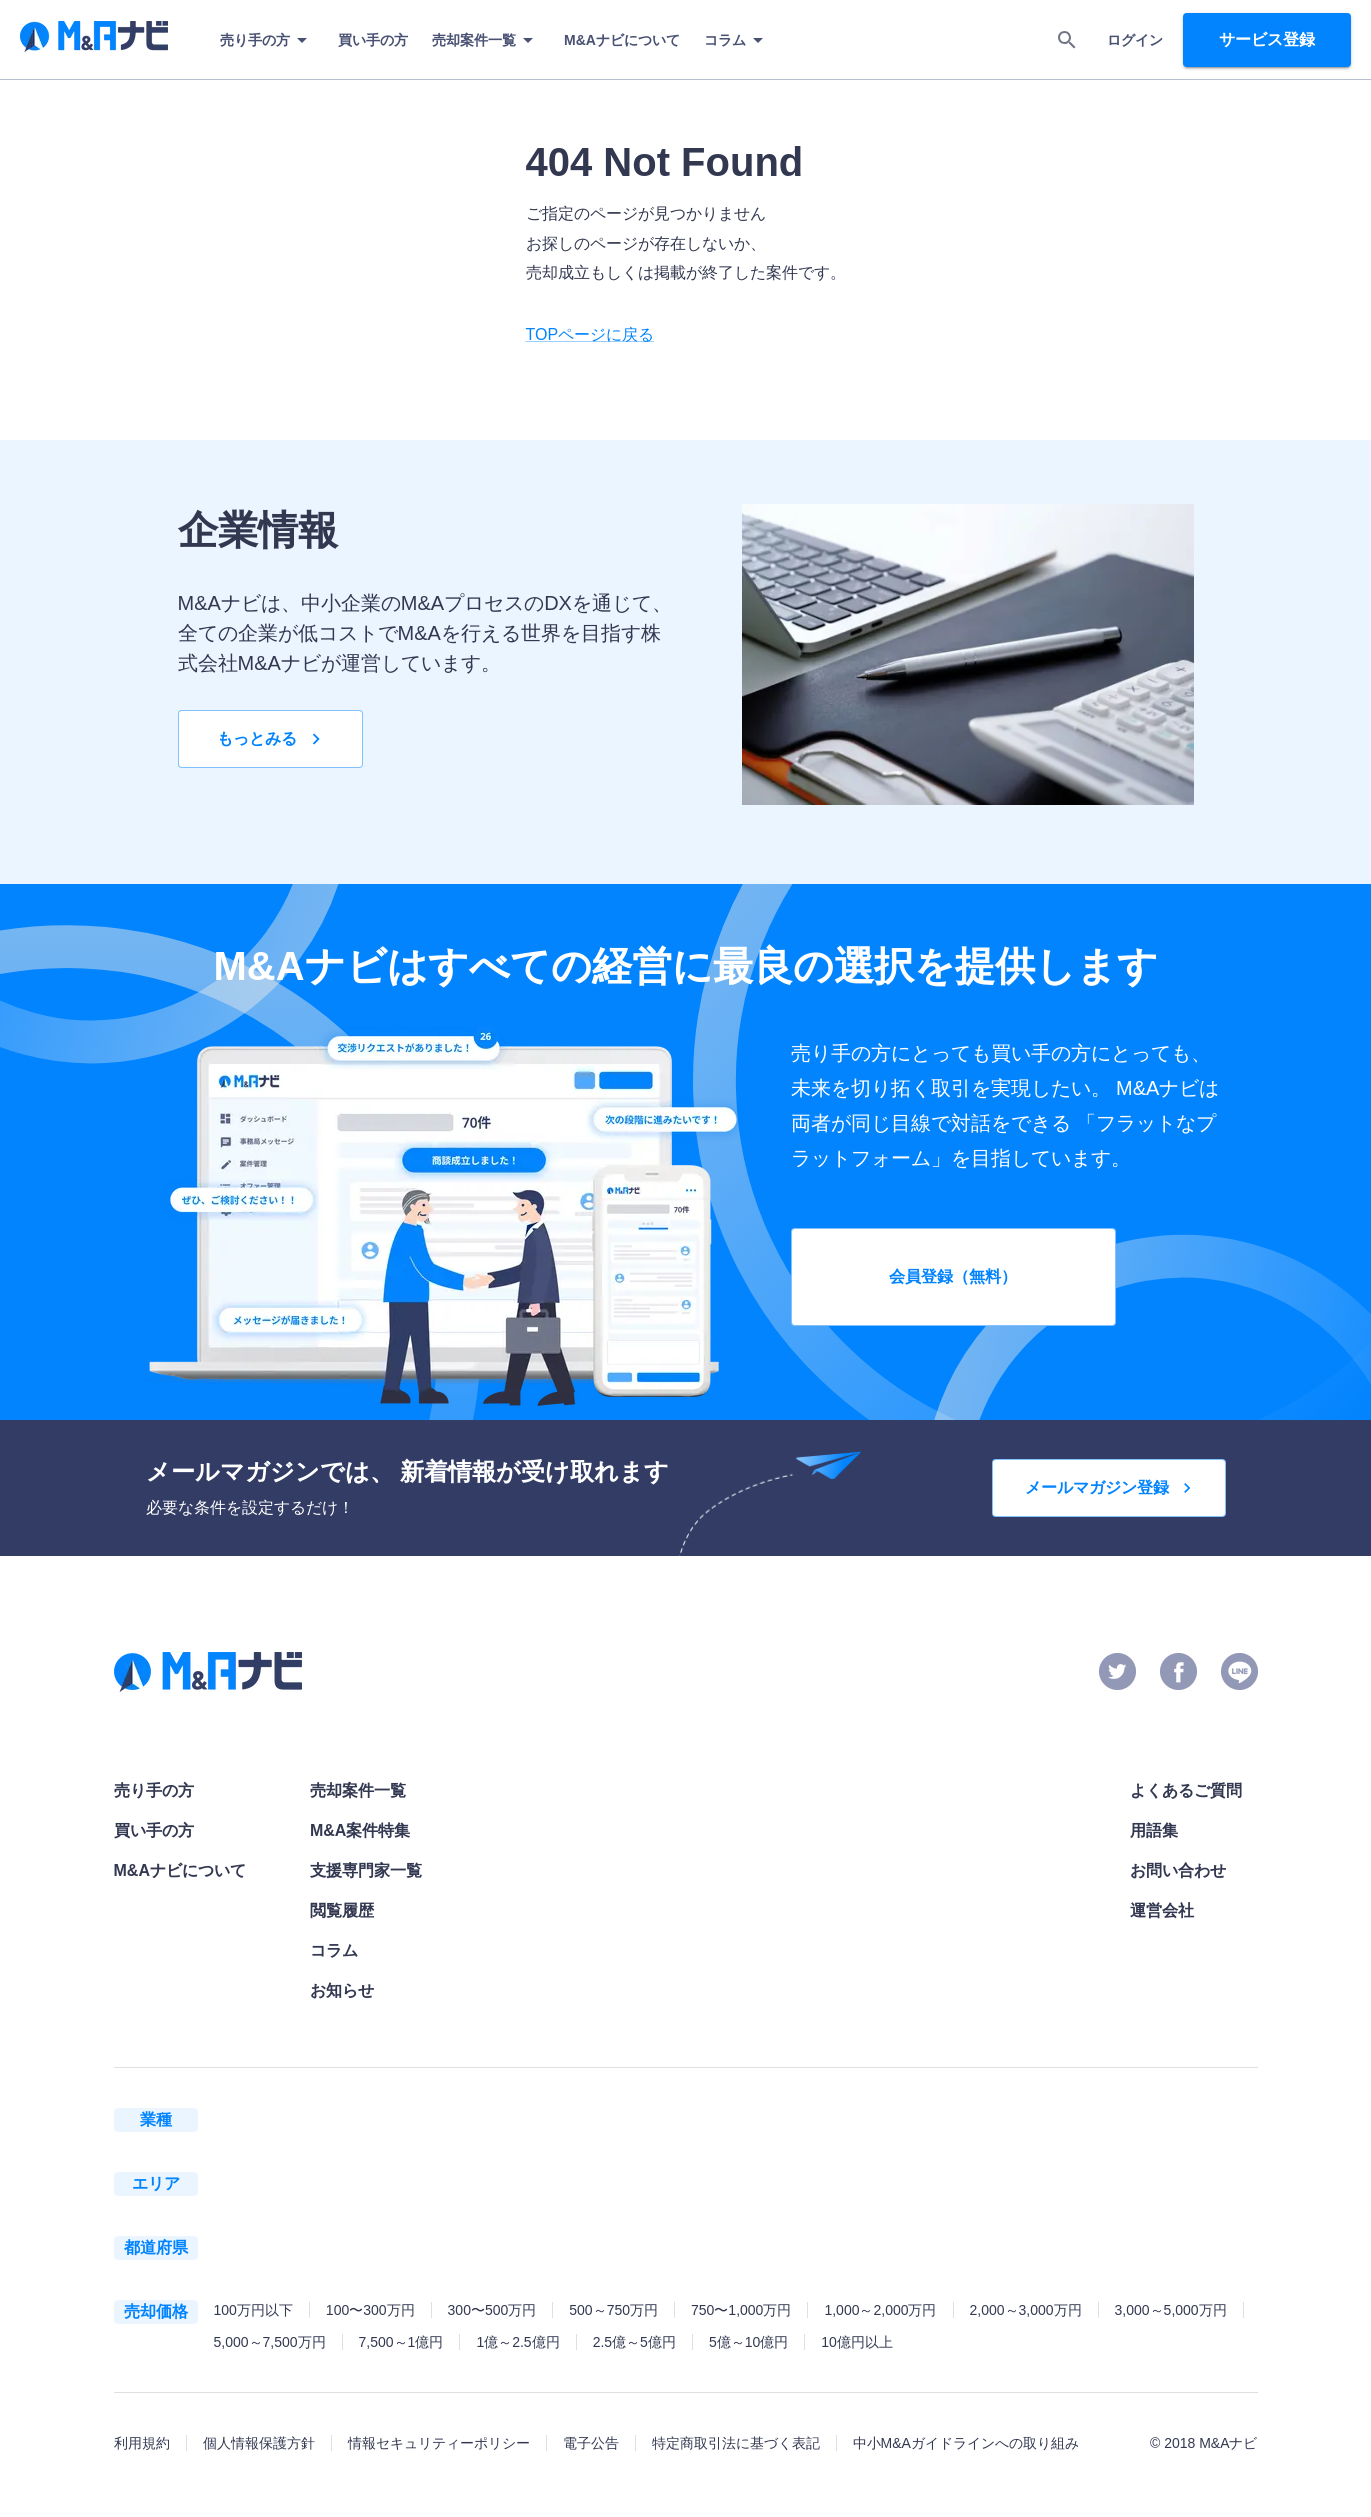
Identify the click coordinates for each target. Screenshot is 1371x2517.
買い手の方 (373, 40)
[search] (1067, 40)
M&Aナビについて (622, 40)
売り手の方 (267, 40)
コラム (737, 40)
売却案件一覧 (486, 40)
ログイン (1135, 40)
